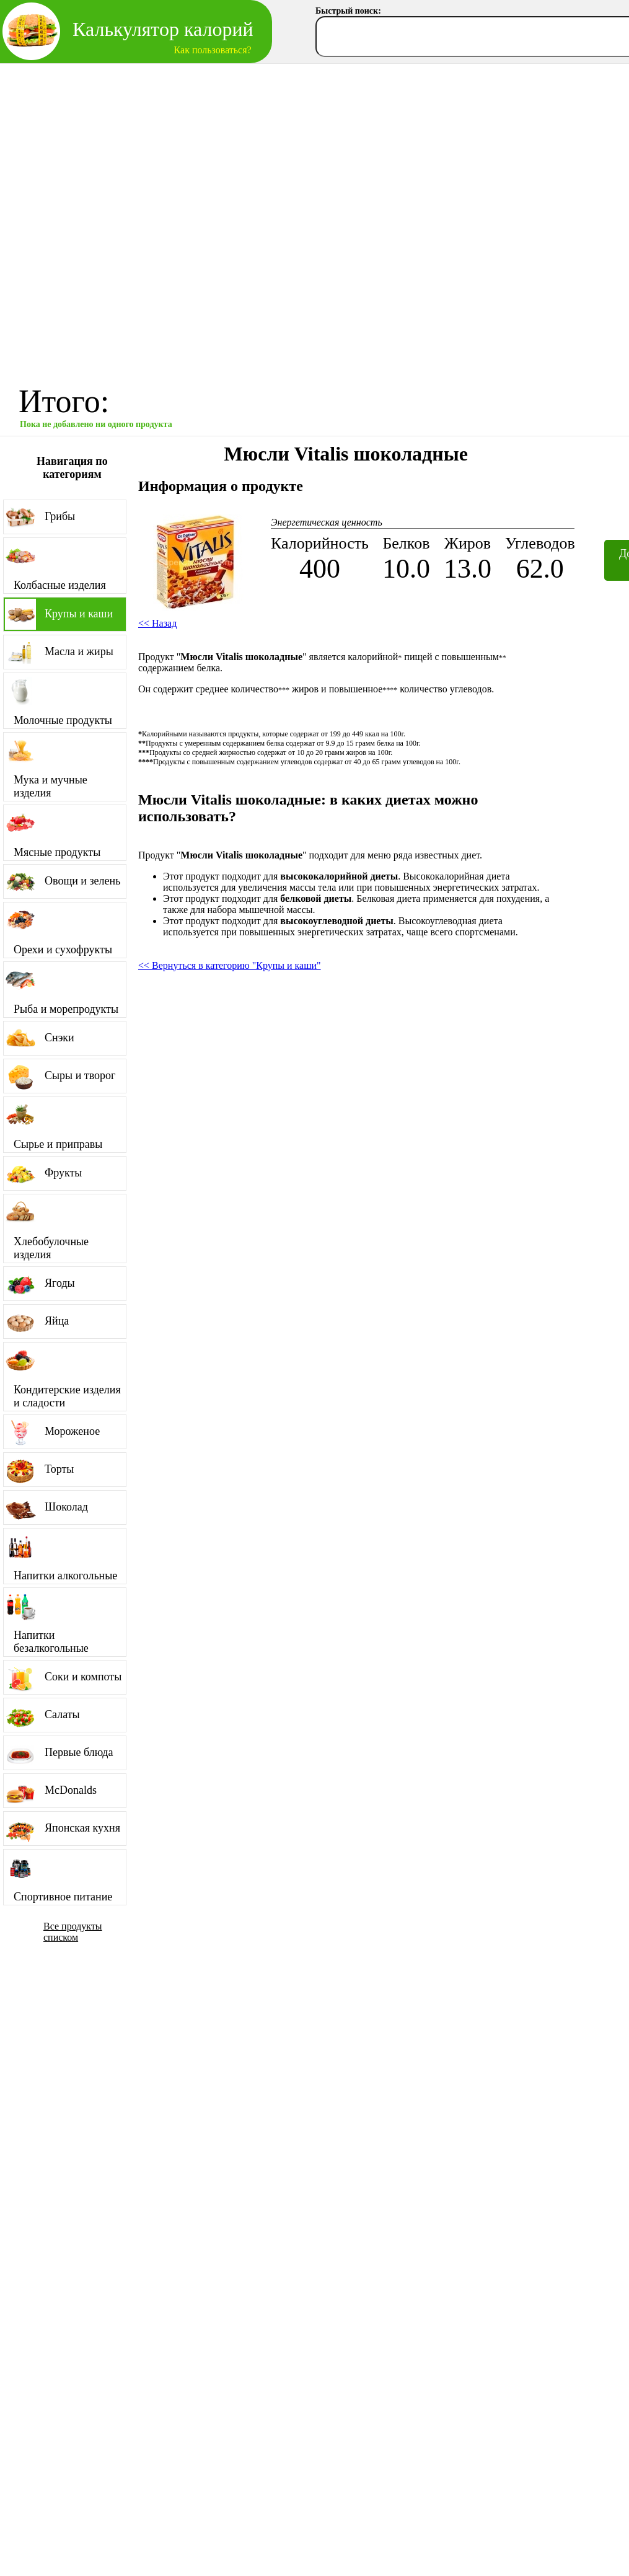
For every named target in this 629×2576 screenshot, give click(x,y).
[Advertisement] (150, 220)
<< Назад (157, 623)
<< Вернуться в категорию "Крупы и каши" (229, 965)
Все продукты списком (72, 1932)
